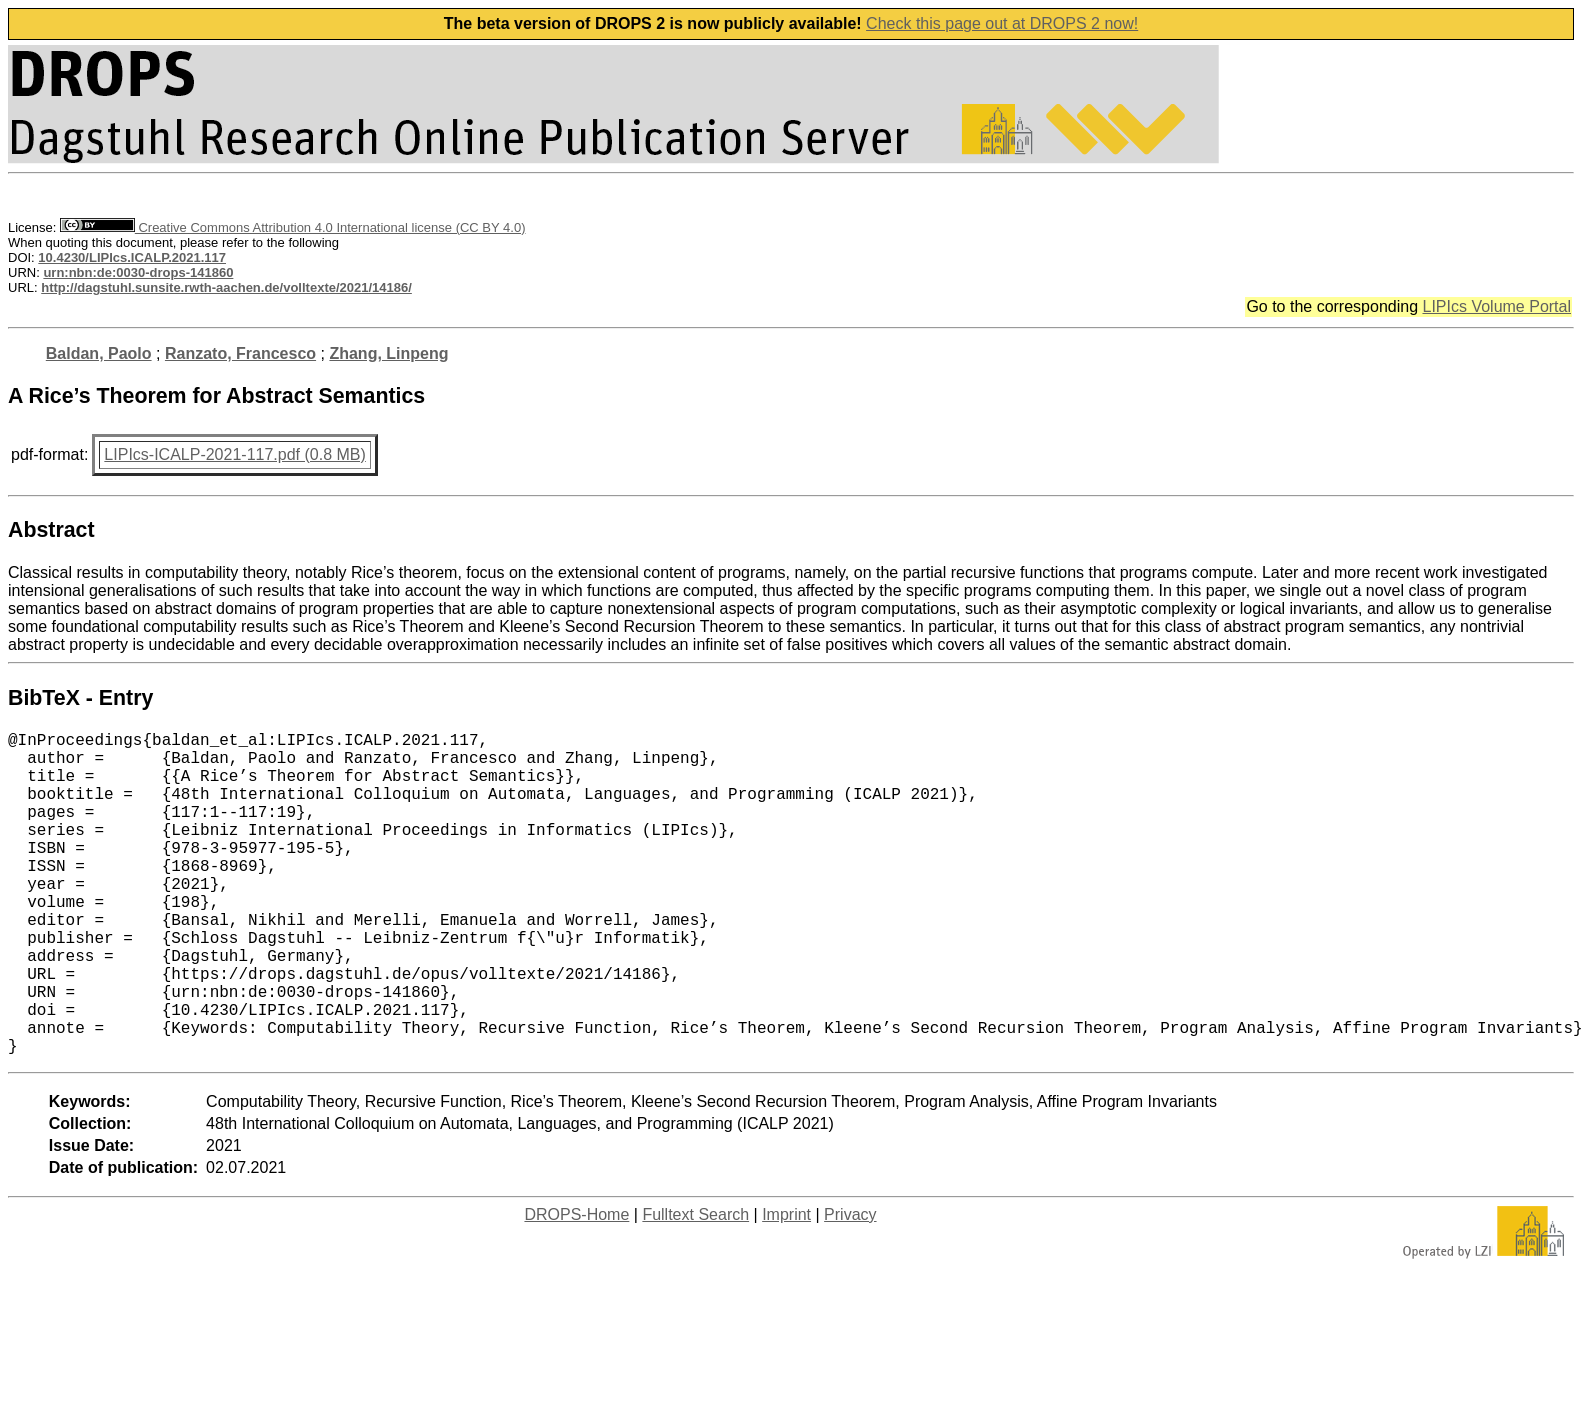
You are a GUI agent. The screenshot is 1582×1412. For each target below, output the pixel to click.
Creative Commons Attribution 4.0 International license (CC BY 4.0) (292, 227)
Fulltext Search (695, 1286)
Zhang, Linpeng (388, 353)
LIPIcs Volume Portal (1496, 306)
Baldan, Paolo (99, 353)
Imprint (786, 1286)
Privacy (850, 1286)
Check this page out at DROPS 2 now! (1002, 23)
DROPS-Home (576, 1286)
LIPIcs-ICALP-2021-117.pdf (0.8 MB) (234, 454)
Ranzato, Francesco (240, 353)
